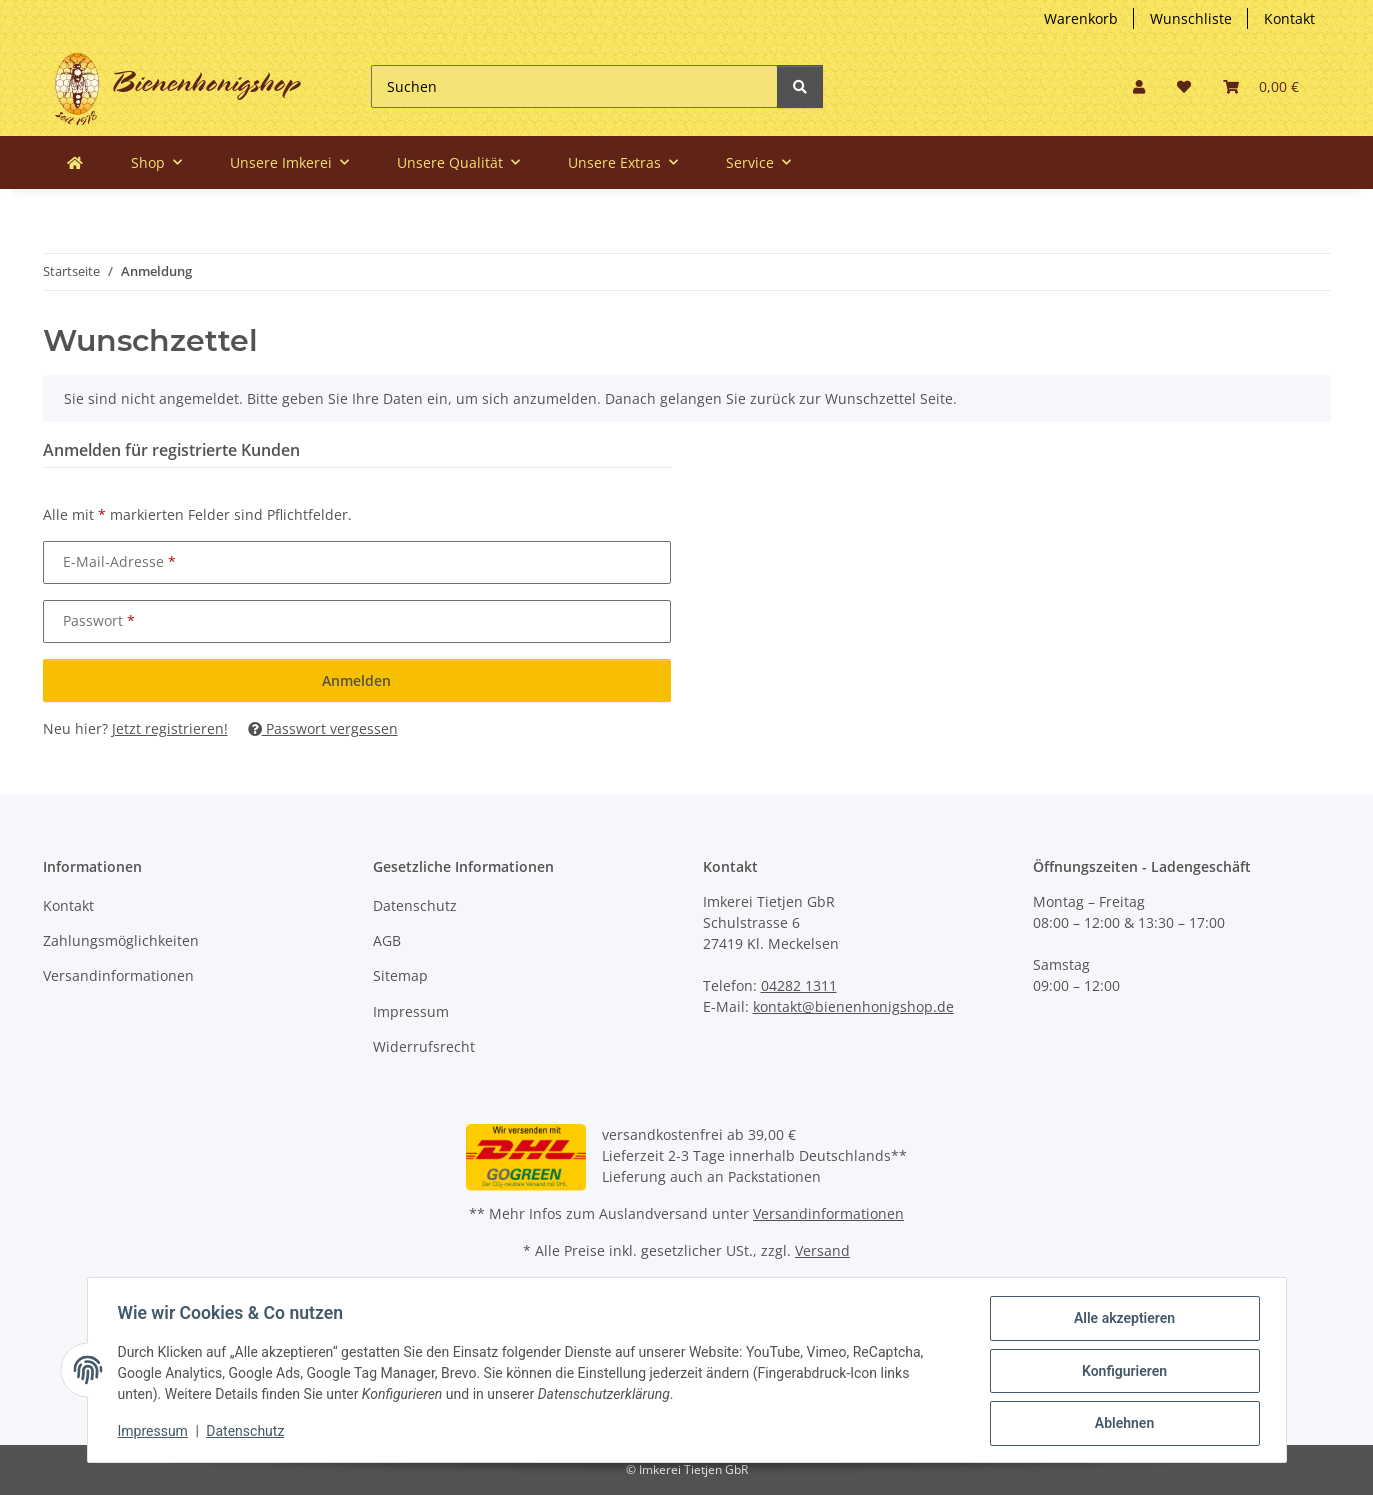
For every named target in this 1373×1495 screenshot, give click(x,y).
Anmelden (356, 680)
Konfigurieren (1122, 1372)
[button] (1139, 86)
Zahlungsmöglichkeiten (121, 940)
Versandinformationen (118, 975)
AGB (387, 940)
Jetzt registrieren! (170, 728)
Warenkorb (1081, 18)
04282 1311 (799, 985)
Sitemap (400, 975)
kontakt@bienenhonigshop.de (853, 1006)
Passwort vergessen (323, 728)
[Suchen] (574, 86)
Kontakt (1289, 18)
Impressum (411, 1011)
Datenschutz (415, 905)
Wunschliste (1191, 18)
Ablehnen (1122, 1424)
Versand (822, 1250)
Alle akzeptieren (1122, 1320)
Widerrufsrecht (424, 1046)
